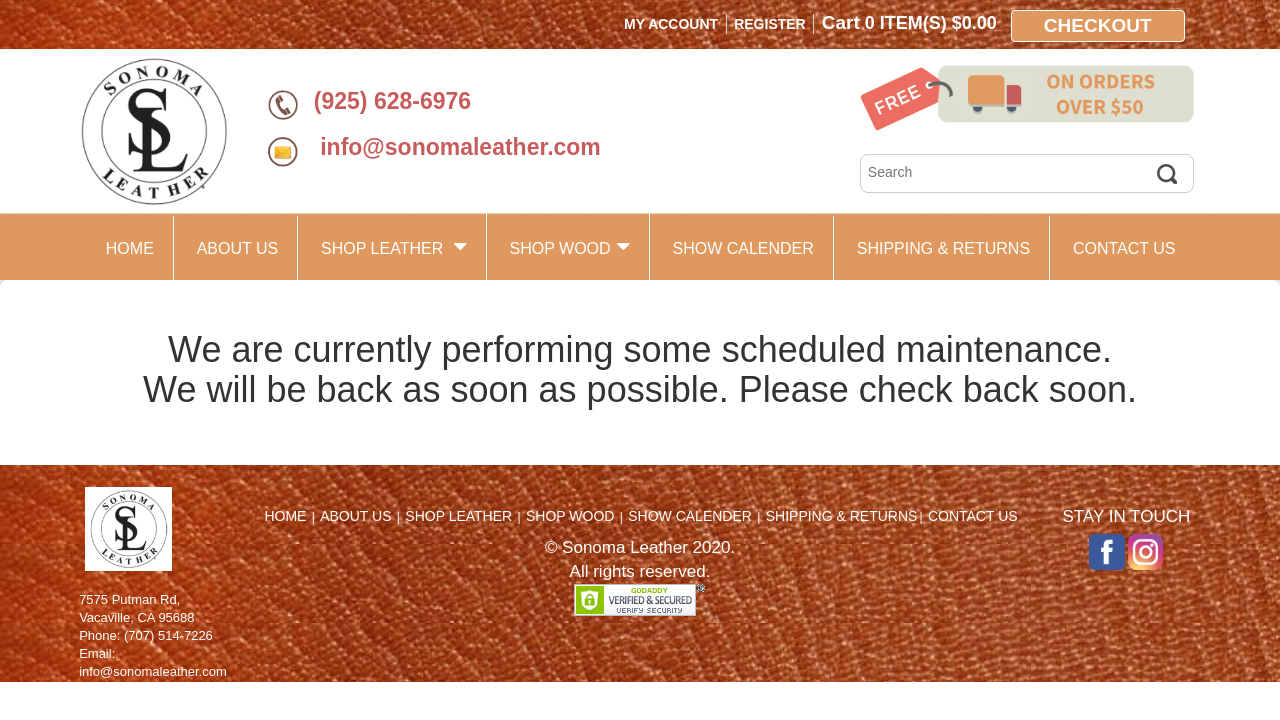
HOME (130, 248)
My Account (671, 24)
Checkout (1098, 25)
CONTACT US (1124, 248)
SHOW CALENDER (742, 248)
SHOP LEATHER (394, 246)
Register (770, 24)
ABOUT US (238, 248)
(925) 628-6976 (392, 101)
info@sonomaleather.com (457, 147)
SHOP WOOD (570, 246)
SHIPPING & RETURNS (943, 248)
